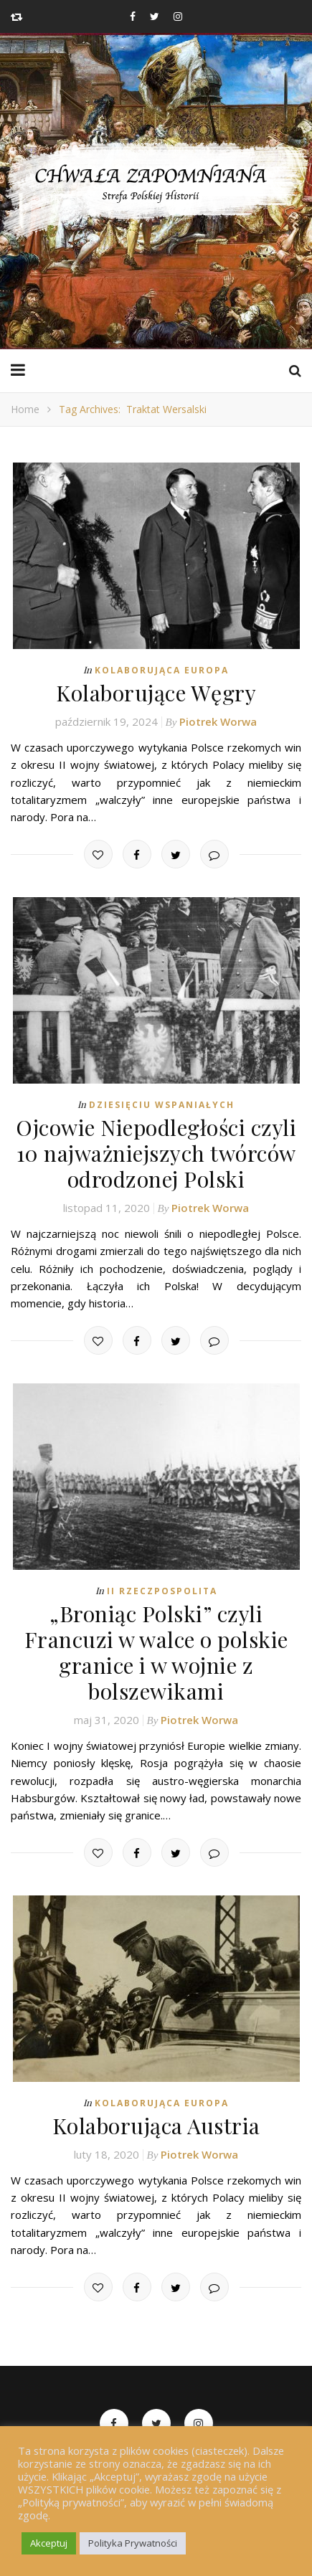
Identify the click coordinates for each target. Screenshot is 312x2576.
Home (25, 409)
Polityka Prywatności (132, 2543)
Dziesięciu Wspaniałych (162, 1105)
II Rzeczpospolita (162, 1591)
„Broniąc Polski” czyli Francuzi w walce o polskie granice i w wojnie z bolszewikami (156, 1652)
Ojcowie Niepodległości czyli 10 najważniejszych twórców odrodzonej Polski (156, 1153)
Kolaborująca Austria (156, 2125)
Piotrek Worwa (218, 721)
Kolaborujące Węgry (156, 692)
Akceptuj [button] (48, 2543)
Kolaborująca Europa (162, 670)
